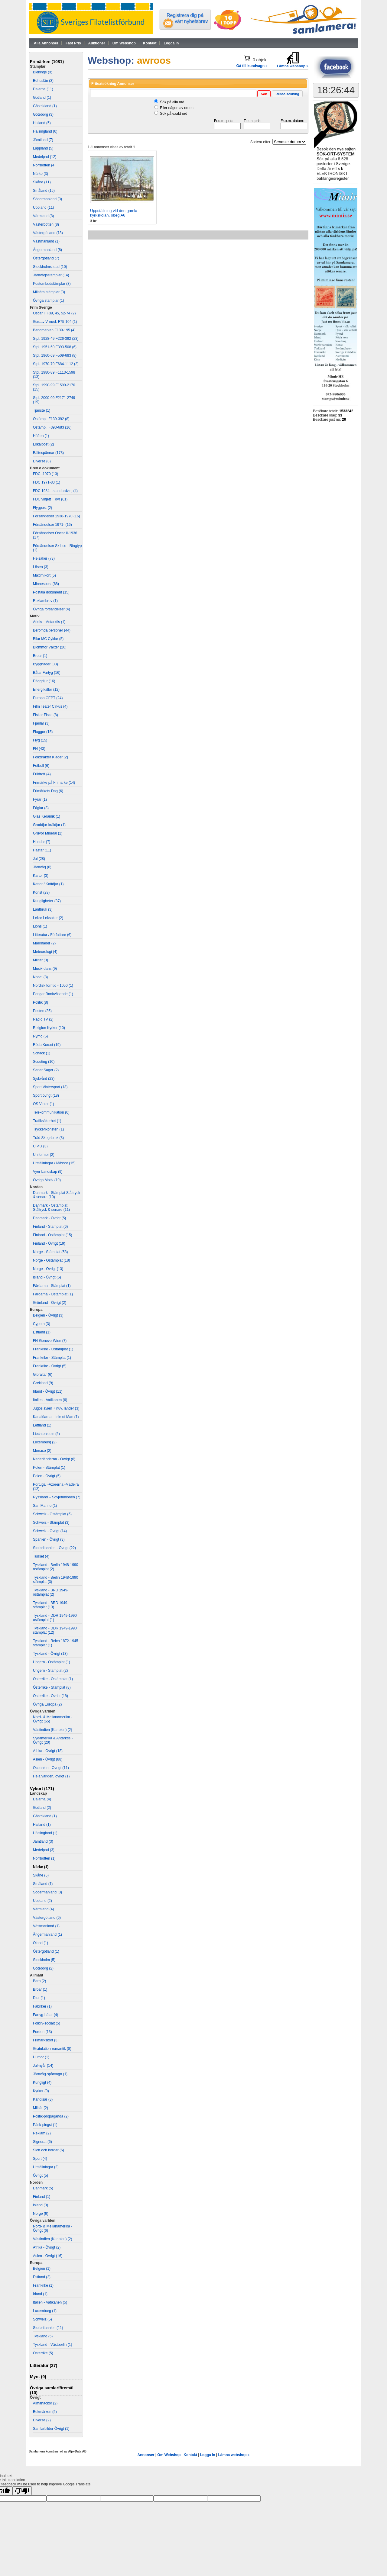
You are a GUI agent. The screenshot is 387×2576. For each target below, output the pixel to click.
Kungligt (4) (42, 2082)
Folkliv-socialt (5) (46, 2023)
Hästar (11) (42, 850)
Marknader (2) (44, 943)
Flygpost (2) (42, 508)
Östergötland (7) (46, 258)
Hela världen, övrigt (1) (51, 1776)
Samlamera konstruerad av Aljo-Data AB (57, 2451)
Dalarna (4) (42, 1799)
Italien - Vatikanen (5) (50, 2302)
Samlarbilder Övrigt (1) (51, 2428)
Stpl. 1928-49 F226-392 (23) (56, 338)
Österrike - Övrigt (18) (50, 1696)
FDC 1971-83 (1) (46, 482)
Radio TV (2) (43, 1019)
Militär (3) (40, 960)
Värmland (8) (43, 216)
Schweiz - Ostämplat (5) (52, 1514)
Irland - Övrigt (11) (47, 1391)
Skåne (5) (41, 1875)
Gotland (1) (42, 97)
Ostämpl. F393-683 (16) (52, 427)
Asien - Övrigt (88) (47, 1759)
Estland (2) (41, 2277)
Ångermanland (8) (47, 250)
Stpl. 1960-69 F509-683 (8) (54, 355)
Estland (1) (41, 1332)
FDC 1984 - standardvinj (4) (55, 491)
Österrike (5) (43, 2353)
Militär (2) (40, 2108)
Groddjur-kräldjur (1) (49, 825)
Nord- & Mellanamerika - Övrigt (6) (52, 2228)
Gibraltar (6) (42, 1374)
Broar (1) (40, 656)
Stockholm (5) (44, 1960)
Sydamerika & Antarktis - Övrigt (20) (53, 1740)
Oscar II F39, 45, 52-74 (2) (54, 313)
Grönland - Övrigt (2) (49, 1303)
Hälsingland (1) (45, 1833)
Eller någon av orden (177, 108)
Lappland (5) (43, 148)
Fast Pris (73, 43)
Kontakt (150, 43)
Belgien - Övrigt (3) (48, 1315)
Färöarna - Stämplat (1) (52, 1286)
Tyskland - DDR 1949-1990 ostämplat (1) (55, 1617)
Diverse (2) (42, 2420)
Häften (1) (41, 436)
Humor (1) (41, 2057)
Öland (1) (40, 1943)
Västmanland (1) (46, 241)
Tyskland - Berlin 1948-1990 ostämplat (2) (55, 1567)
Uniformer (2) (43, 1155)
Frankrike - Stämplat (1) (52, 1358)
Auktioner (96, 43)
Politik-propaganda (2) (51, 2116)
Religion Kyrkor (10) (49, 1028)
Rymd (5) (40, 1036)
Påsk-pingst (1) (45, 2125)
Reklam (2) (42, 2133)
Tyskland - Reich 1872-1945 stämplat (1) (55, 1643)
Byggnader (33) (45, 664)
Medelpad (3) (43, 1850)
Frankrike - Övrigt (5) (50, 1366)
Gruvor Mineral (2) (47, 833)
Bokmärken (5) (45, 2412)
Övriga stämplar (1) (48, 300)
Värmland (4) (43, 1909)
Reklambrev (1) (45, 601)
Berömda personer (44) (51, 630)
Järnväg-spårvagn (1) (50, 2074)
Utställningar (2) (46, 2167)
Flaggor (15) (43, 732)
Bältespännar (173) (48, 453)
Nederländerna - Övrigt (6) (54, 1459)
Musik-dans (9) (45, 968)
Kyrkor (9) (41, 2091)
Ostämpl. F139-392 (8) (51, 419)
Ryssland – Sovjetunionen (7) (56, 1497)
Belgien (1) (41, 2268)
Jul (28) (39, 859)
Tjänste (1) (41, 410)
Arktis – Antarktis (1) (49, 622)
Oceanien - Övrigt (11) (51, 1768)
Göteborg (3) (43, 114)
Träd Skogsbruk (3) (48, 1138)
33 (340, 415)
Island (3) (40, 2205)
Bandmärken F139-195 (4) (54, 330)
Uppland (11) (43, 207)
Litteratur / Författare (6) (52, 935)
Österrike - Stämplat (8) (52, 1687)
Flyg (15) (40, 740)
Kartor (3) (40, 875)
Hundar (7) (41, 842)
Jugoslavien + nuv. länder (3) (56, 1408)
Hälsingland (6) (45, 131)
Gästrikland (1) (45, 106)
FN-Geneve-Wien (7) (50, 1341)
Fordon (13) (42, 2032)
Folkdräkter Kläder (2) (50, 757)
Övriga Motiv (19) (47, 1180)
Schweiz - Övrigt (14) (50, 1531)
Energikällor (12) (46, 689)
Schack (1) (41, 1053)
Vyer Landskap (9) (48, 1171)
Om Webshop (124, 43)
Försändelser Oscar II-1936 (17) (55, 535)
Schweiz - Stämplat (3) (51, 1522)
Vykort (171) (42, 1788)
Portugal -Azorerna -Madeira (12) (56, 1486)
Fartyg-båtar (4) (45, 2015)
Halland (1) (42, 1824)
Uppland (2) (42, 1901)
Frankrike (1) (43, 2285)
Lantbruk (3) (43, 909)
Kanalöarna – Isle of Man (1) (56, 1417)
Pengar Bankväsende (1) (53, 994)
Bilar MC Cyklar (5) (48, 639)
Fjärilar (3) (41, 723)
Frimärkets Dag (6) (48, 791)
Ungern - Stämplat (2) (50, 1670)
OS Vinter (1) (43, 1104)
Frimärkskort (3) (46, 2040)
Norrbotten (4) (44, 165)
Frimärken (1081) (47, 61)
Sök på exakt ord (173, 113)
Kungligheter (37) (47, 901)
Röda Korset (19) (46, 1045)
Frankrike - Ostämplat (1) (53, 1349)
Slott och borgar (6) (48, 2150)
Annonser (145, 2455)
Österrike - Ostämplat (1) (53, 1679)
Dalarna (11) (43, 89)
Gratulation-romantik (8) (52, 2049)
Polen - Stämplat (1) (49, 1467)
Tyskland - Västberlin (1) (52, 2345)
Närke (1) (40, 1867)
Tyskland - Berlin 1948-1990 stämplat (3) (55, 1579)
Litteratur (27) (43, 2365)
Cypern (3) (41, 1324)
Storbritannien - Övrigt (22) (54, 1548)
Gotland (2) (42, 1808)
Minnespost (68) (46, 584)
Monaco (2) (42, 1451)
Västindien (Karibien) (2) (52, 1730)
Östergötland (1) (46, 1951)
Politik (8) (40, 1002)
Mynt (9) (38, 2376)
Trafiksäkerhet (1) (47, 1121)
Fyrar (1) (40, 799)
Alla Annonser (46, 43)
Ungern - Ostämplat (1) (51, 1662)
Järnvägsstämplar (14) (51, 275)
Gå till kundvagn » (252, 66)
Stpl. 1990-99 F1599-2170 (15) (54, 387)
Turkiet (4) (41, 1556)
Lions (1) (40, 926)
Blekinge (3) (42, 72)
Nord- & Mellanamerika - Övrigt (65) (52, 1719)
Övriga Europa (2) (47, 1704)
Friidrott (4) (42, 774)
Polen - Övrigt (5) (46, 1476)
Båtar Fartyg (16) (46, 673)
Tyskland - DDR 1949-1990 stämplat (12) (55, 1630)
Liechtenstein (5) (46, 1434)
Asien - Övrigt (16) (47, 2256)
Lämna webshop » (233, 2455)
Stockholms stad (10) (50, 267)
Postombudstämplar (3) (52, 283)
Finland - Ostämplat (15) (52, 1235)
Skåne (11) (42, 182)
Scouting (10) (43, 1062)
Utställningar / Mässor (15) (54, 1163)
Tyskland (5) (43, 2336)
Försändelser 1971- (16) (52, 525)
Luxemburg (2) (45, 1442)
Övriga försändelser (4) (51, 609)
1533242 (346, 411)
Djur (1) (39, 1998)
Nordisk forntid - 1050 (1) (53, 985)
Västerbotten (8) (46, 224)
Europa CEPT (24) (48, 698)
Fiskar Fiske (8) (45, 715)
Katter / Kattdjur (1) (48, 884)
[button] (264, 93)
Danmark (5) (43, 2188)
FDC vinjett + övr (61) (50, 499)
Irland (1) (40, 2294)
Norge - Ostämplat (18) (51, 1260)
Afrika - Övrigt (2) (46, 2247)
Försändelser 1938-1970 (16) (56, 516)
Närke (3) (40, 174)
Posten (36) (42, 1011)
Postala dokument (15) (51, 592)
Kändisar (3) (43, 2099)
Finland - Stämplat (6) (50, 1226)
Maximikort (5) (44, 575)
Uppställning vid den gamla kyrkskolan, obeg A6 (113, 212)
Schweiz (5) (42, 2319)
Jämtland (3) (43, 1841)
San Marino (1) (45, 1505)
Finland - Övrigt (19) (49, 1243)
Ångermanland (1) (47, 1934)
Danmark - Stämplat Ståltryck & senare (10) (56, 1195)
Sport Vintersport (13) (50, 1087)
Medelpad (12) (44, 157)
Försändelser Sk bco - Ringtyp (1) (57, 548)
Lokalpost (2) (43, 444)
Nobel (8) (40, 977)
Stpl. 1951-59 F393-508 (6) (54, 347)
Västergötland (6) (47, 1917)
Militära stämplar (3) (49, 292)
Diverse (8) (42, 461)
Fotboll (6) (41, 766)
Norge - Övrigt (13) (48, 1269)
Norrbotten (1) (44, 1858)
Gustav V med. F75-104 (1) (55, 322)
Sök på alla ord (172, 102)
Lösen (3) (40, 567)
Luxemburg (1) (45, 2311)
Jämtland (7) (43, 140)
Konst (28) (41, 892)
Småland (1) (43, 1884)
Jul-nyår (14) (43, 2065)
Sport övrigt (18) (46, 1095)
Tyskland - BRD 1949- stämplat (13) (50, 1605)
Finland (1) (41, 2197)
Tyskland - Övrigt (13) (50, 1653)
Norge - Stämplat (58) (50, 1252)
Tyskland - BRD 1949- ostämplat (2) (50, 1592)
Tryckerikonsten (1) (48, 1129)
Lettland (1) (42, 1425)
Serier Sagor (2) (46, 1070)
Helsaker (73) (44, 558)
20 (344, 419)
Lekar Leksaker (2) (48, 918)
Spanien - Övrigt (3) (49, 1539)
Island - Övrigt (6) (47, 1277)
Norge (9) (40, 2213)
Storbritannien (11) (48, 2328)
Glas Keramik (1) (46, 816)
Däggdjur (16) (44, 681)
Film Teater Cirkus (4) (50, 706)
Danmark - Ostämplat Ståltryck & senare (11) (51, 1207)
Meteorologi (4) (45, 952)
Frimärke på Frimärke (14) (54, 782)
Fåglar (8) (41, 808)
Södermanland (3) (47, 199)
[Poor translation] (22, 2490)
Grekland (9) (43, 1383)
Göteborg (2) (43, 1968)
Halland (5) (42, 123)
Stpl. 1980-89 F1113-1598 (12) (54, 374)
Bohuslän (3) (43, 81)
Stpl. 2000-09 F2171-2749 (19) (54, 400)
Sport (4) (40, 2158)
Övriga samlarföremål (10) (51, 2390)
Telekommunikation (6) (51, 1112)
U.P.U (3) (40, 1146)
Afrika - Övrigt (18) (48, 1751)
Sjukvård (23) (43, 1078)
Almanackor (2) (45, 2403)
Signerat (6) (42, 2142)
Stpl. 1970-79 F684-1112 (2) (56, 364)
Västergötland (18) (48, 233)
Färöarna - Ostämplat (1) (53, 1294)
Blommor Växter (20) (50, 647)
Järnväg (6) (42, 867)
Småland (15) (44, 190)
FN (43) (39, 749)
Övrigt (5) (40, 2175)
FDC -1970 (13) (45, 474)
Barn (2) (39, 1981)
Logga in (171, 43)
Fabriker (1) (42, 2006)
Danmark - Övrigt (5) (49, 1218)
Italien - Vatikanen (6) (50, 1400)
